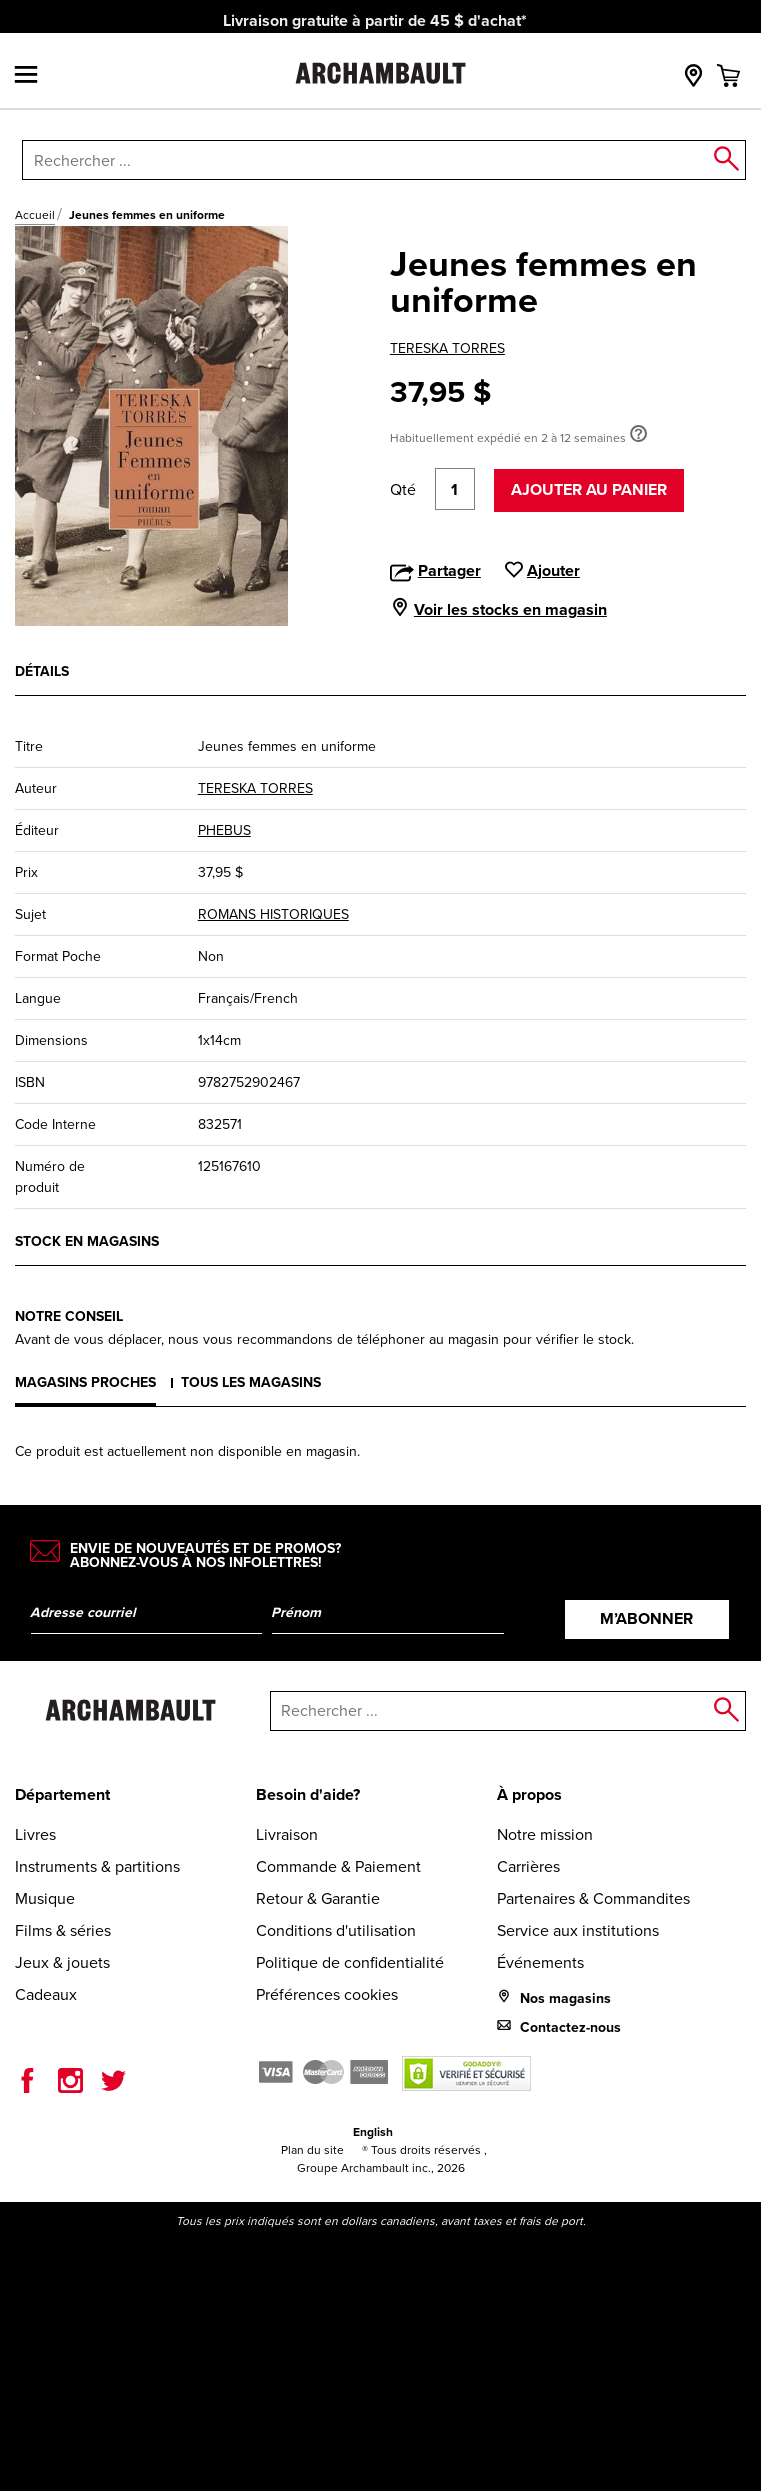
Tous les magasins (251, 1382)
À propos (529, 1794)
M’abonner (646, 1618)
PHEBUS (224, 830)
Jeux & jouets (62, 1962)
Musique (45, 1898)
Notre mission (545, 1834)
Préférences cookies (327, 1994)
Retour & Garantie (318, 1898)
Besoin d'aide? (308, 1794)
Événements (540, 1962)
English (373, 2132)
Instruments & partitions (97, 1866)
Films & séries (63, 1930)
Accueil (35, 215)
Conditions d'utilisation (336, 1930)
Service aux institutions (578, 1930)
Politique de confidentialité (350, 1962)
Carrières (528, 1866)
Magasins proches (85, 1382)
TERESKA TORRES (447, 348)
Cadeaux (46, 1994)
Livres (35, 1834)
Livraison (287, 1834)
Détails (42, 671)
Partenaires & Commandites (593, 1898)
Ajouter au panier (589, 489)
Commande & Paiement (338, 1866)
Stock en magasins (87, 1241)
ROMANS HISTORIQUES (273, 914)
